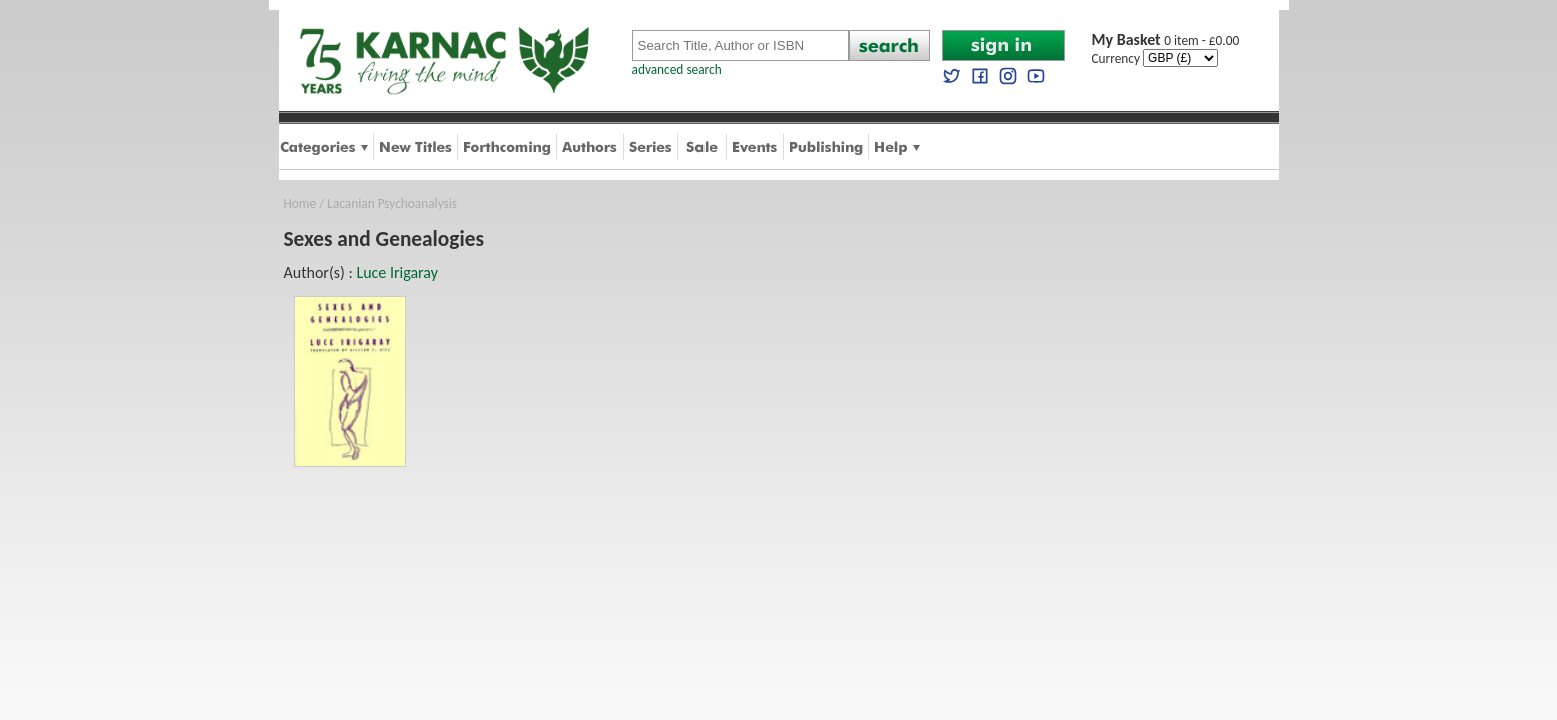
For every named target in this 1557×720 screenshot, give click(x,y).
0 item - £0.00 (1166, 40)
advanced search (677, 69)
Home (300, 203)
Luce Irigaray (397, 272)
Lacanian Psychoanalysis (392, 203)
